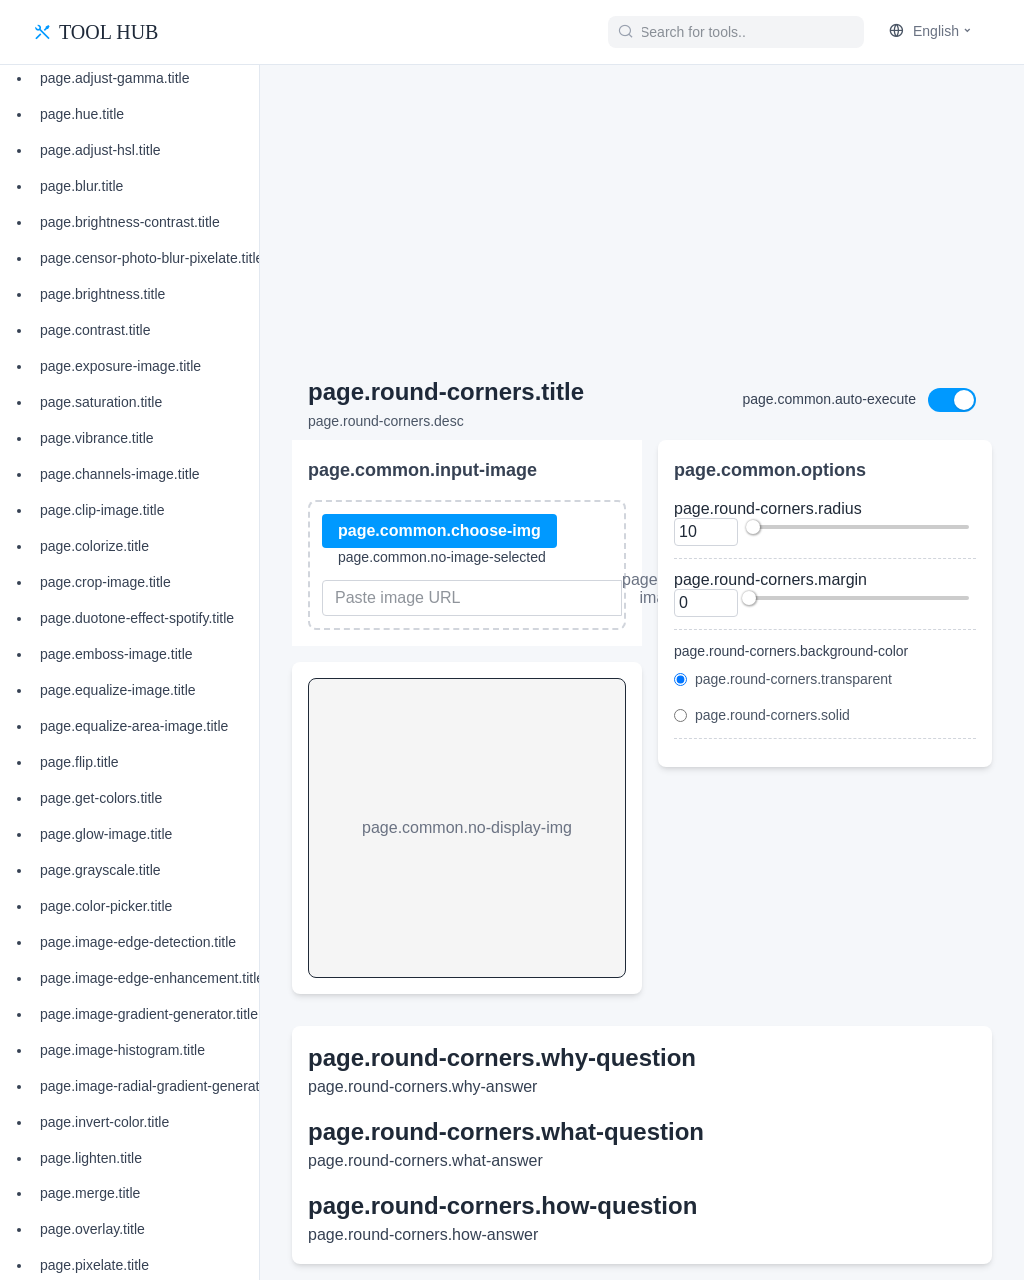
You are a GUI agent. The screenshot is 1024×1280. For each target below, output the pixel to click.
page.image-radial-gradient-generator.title (168, 1086)
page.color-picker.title (106, 906)
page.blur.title (81, 186)
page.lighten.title (91, 1158)
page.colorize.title (94, 546)
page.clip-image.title (102, 510)
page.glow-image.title (106, 834)
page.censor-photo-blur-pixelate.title (151, 258)
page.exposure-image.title (120, 366)
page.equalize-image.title (118, 690)
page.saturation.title (101, 402)
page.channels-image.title (120, 474)
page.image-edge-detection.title (138, 942)
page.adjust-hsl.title (100, 150)
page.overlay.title (92, 1229)
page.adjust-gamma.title (114, 78)
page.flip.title (79, 762)
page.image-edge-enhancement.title (152, 978)
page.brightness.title (102, 294)
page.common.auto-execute (829, 399)
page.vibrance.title (97, 438)
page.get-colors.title (101, 798)
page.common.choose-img (439, 530)
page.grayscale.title (100, 870)
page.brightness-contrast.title (130, 222)
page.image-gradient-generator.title (149, 1014)
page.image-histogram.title (122, 1050)
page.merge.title (90, 1193)
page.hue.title (82, 114)
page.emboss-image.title (116, 654)
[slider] (753, 527)
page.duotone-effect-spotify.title (137, 618)
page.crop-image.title (105, 582)
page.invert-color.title (104, 1122)
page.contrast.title (95, 330)
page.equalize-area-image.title (134, 726)
